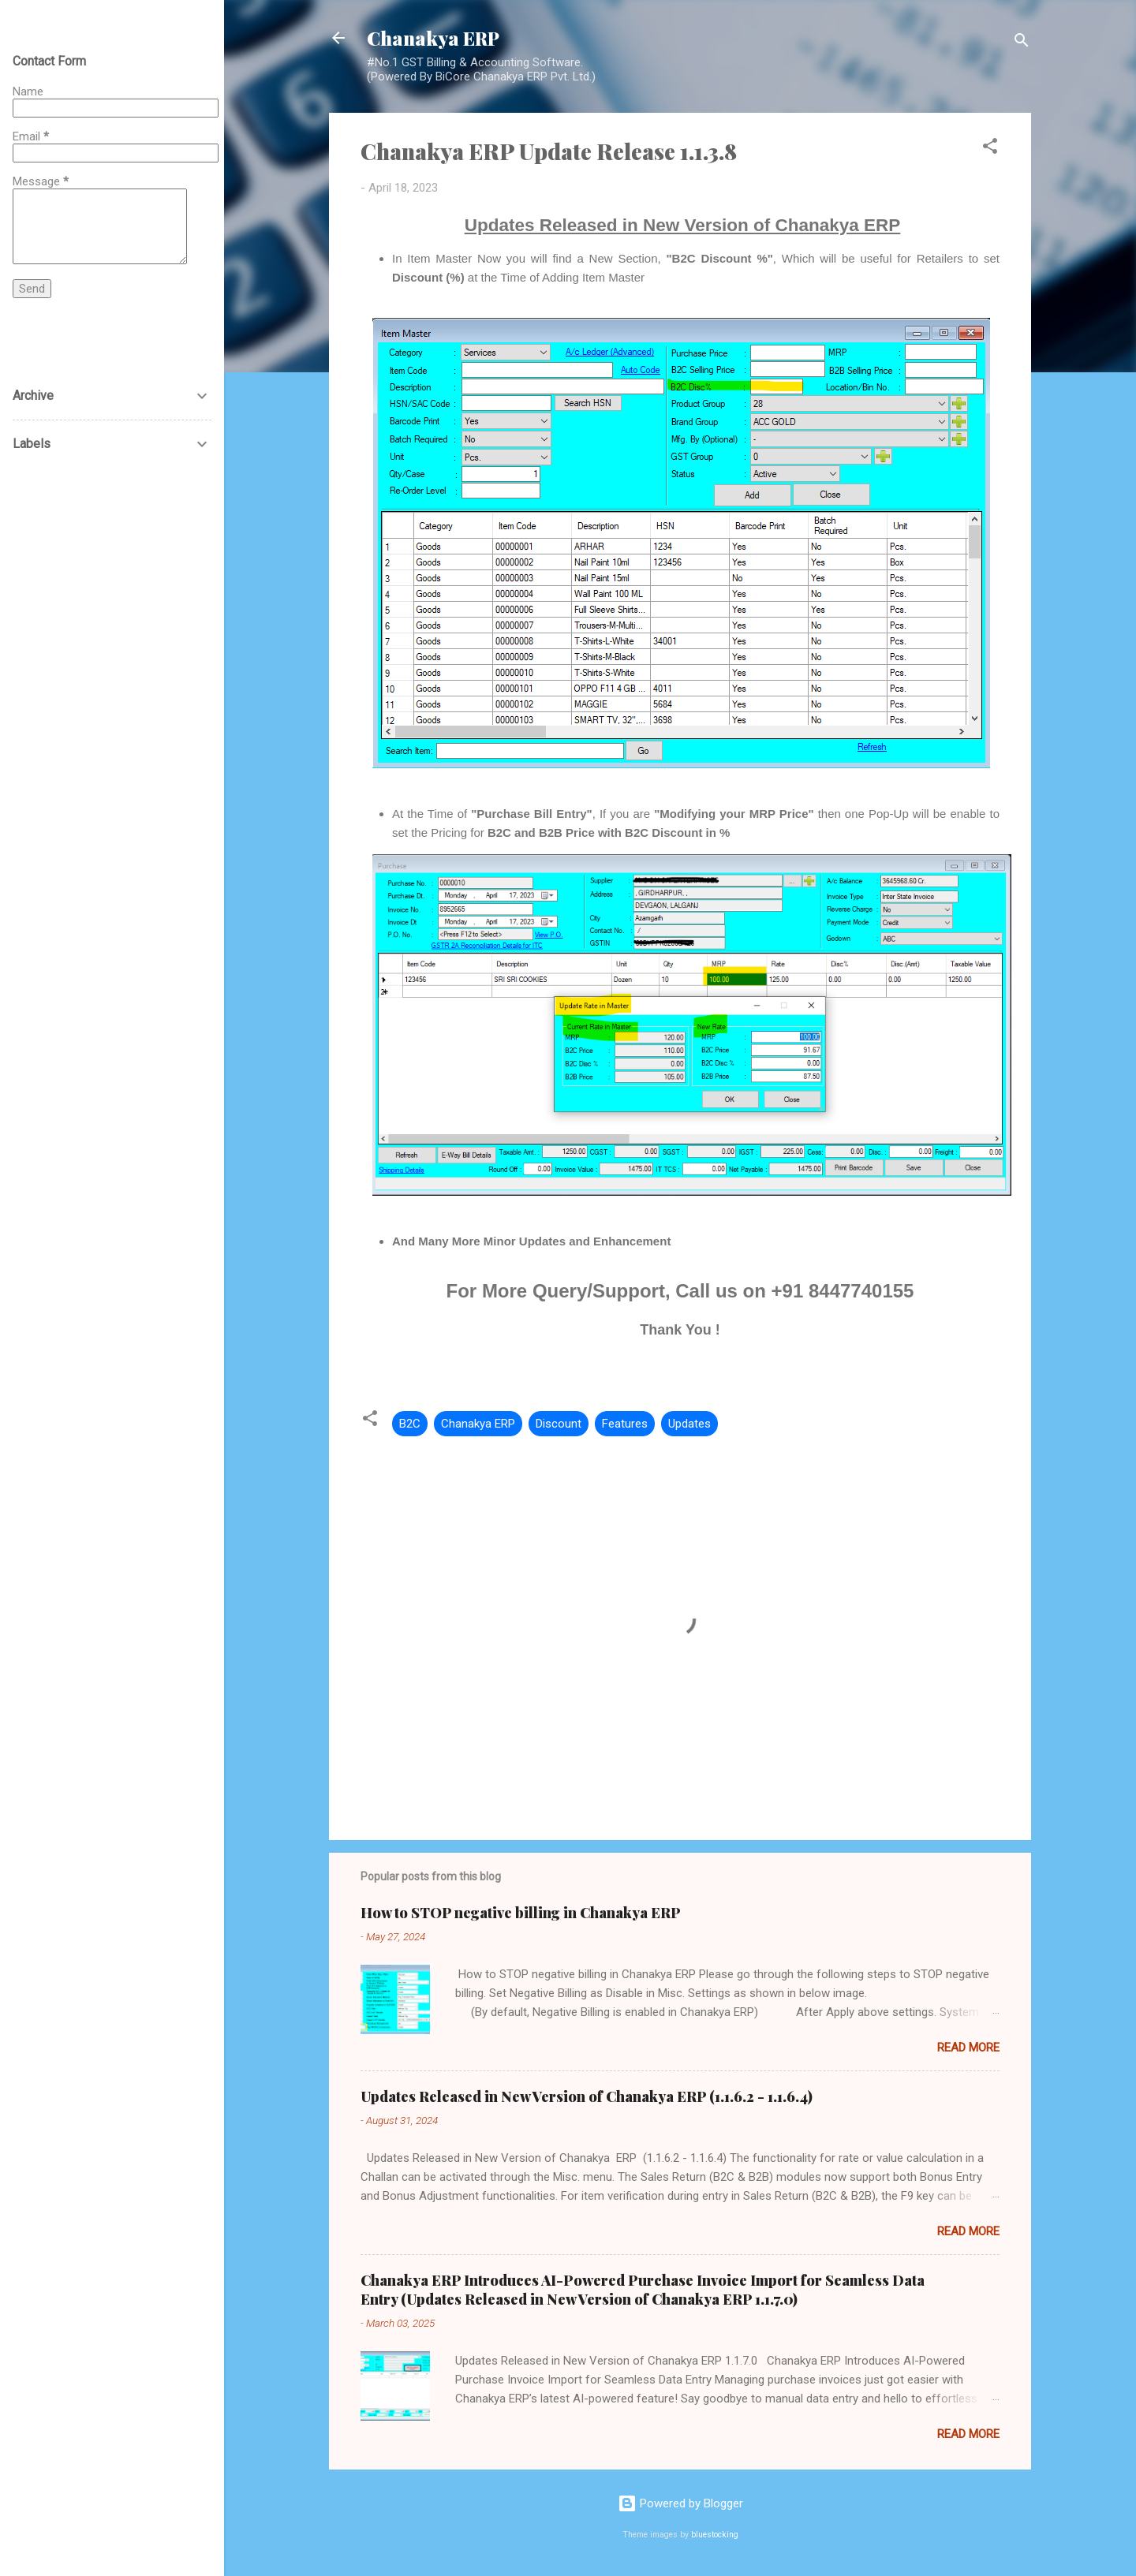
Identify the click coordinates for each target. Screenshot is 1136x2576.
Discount (558, 1424)
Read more (968, 2047)
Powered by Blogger (680, 2503)
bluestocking (714, 2534)
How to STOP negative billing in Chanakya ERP (521, 1912)
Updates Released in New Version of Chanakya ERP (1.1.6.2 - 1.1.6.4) (587, 2096)
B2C (409, 1424)
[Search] (1021, 43)
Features (625, 1424)
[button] (990, 148)
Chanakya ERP (433, 37)
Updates (689, 1424)
